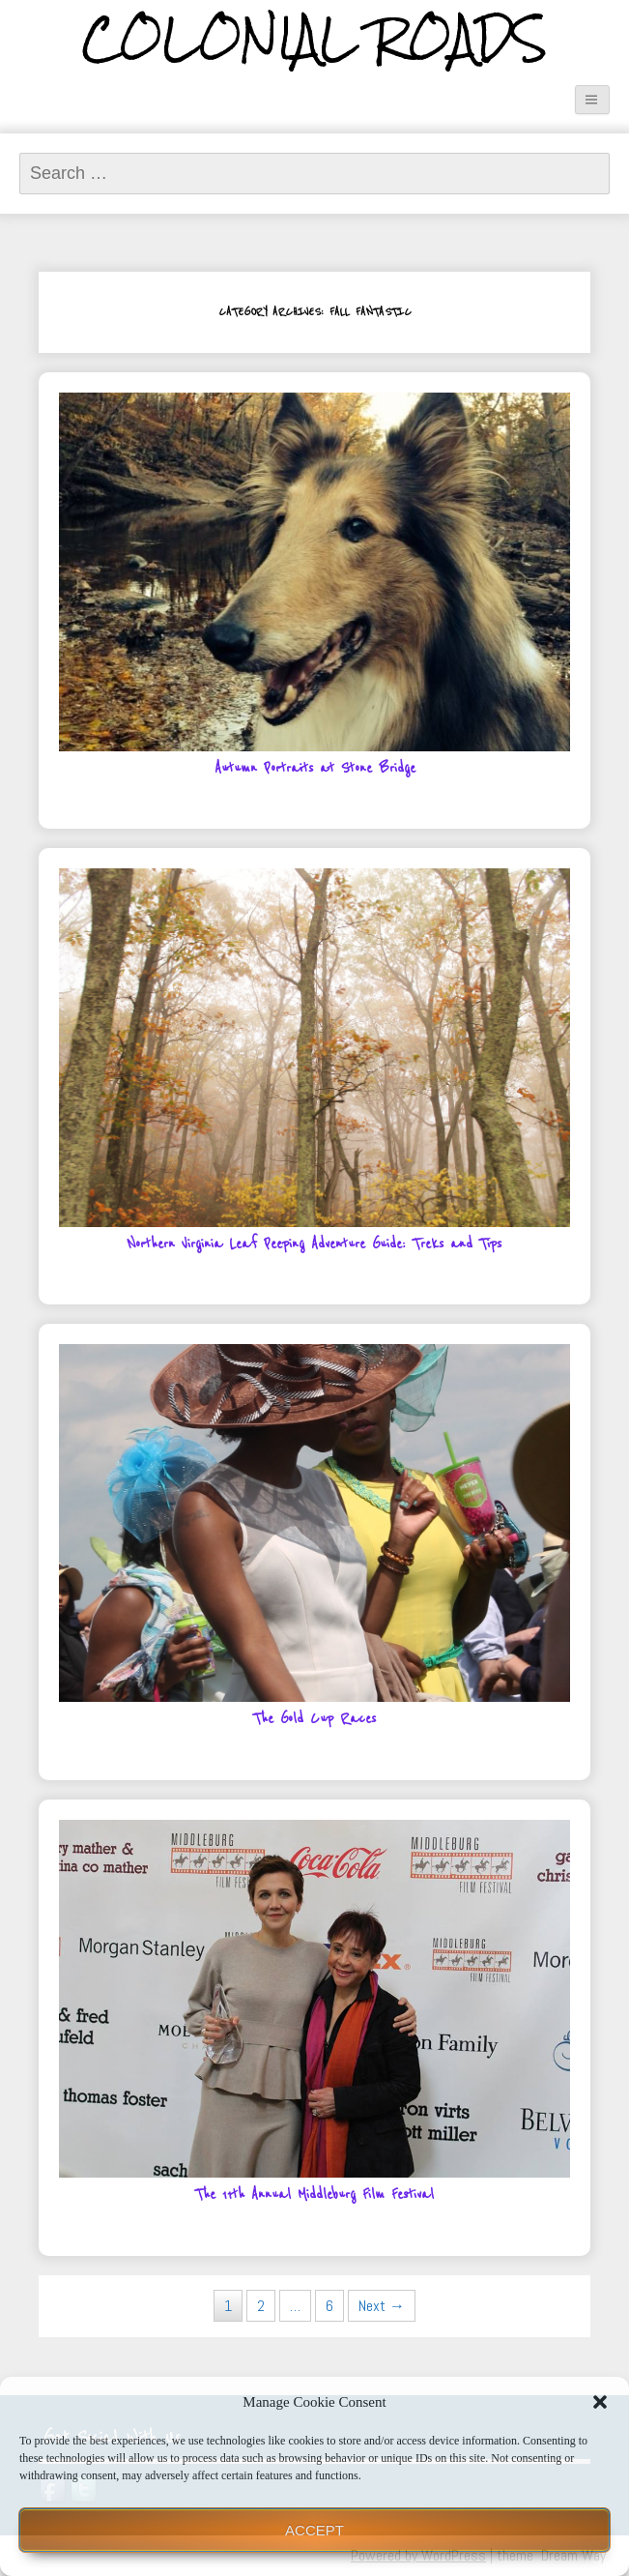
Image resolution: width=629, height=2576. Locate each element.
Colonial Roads (314, 39)
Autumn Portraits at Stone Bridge (314, 768)
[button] (600, 2402)
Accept (314, 2530)
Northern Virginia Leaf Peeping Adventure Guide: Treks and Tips (314, 1244)
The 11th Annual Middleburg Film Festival (314, 2194)
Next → (381, 2306)
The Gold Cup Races (314, 1719)
